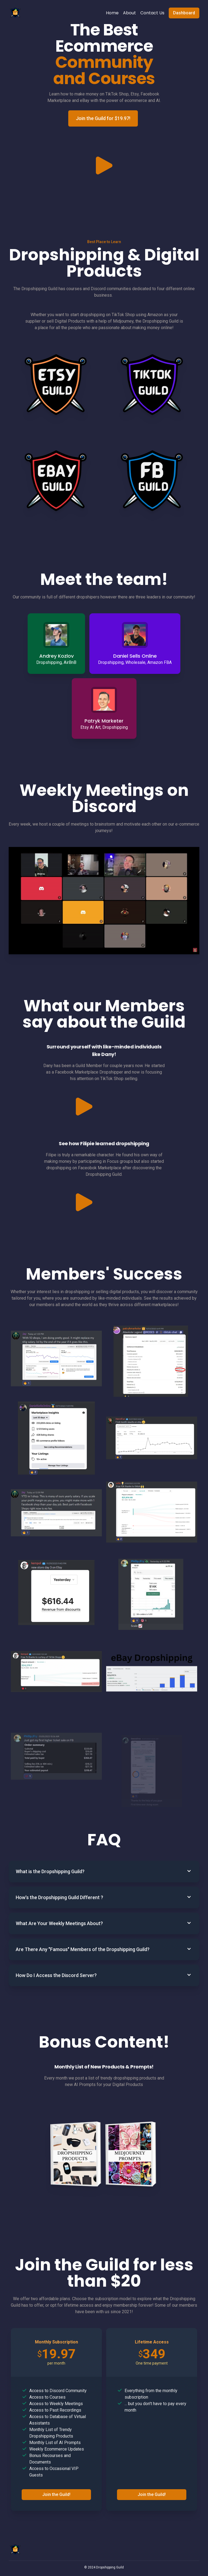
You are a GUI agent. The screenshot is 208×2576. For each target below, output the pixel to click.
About (129, 13)
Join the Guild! (56, 2519)
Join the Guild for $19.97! (103, 118)
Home (112, 13)
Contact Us (152, 13)
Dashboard (184, 12)
